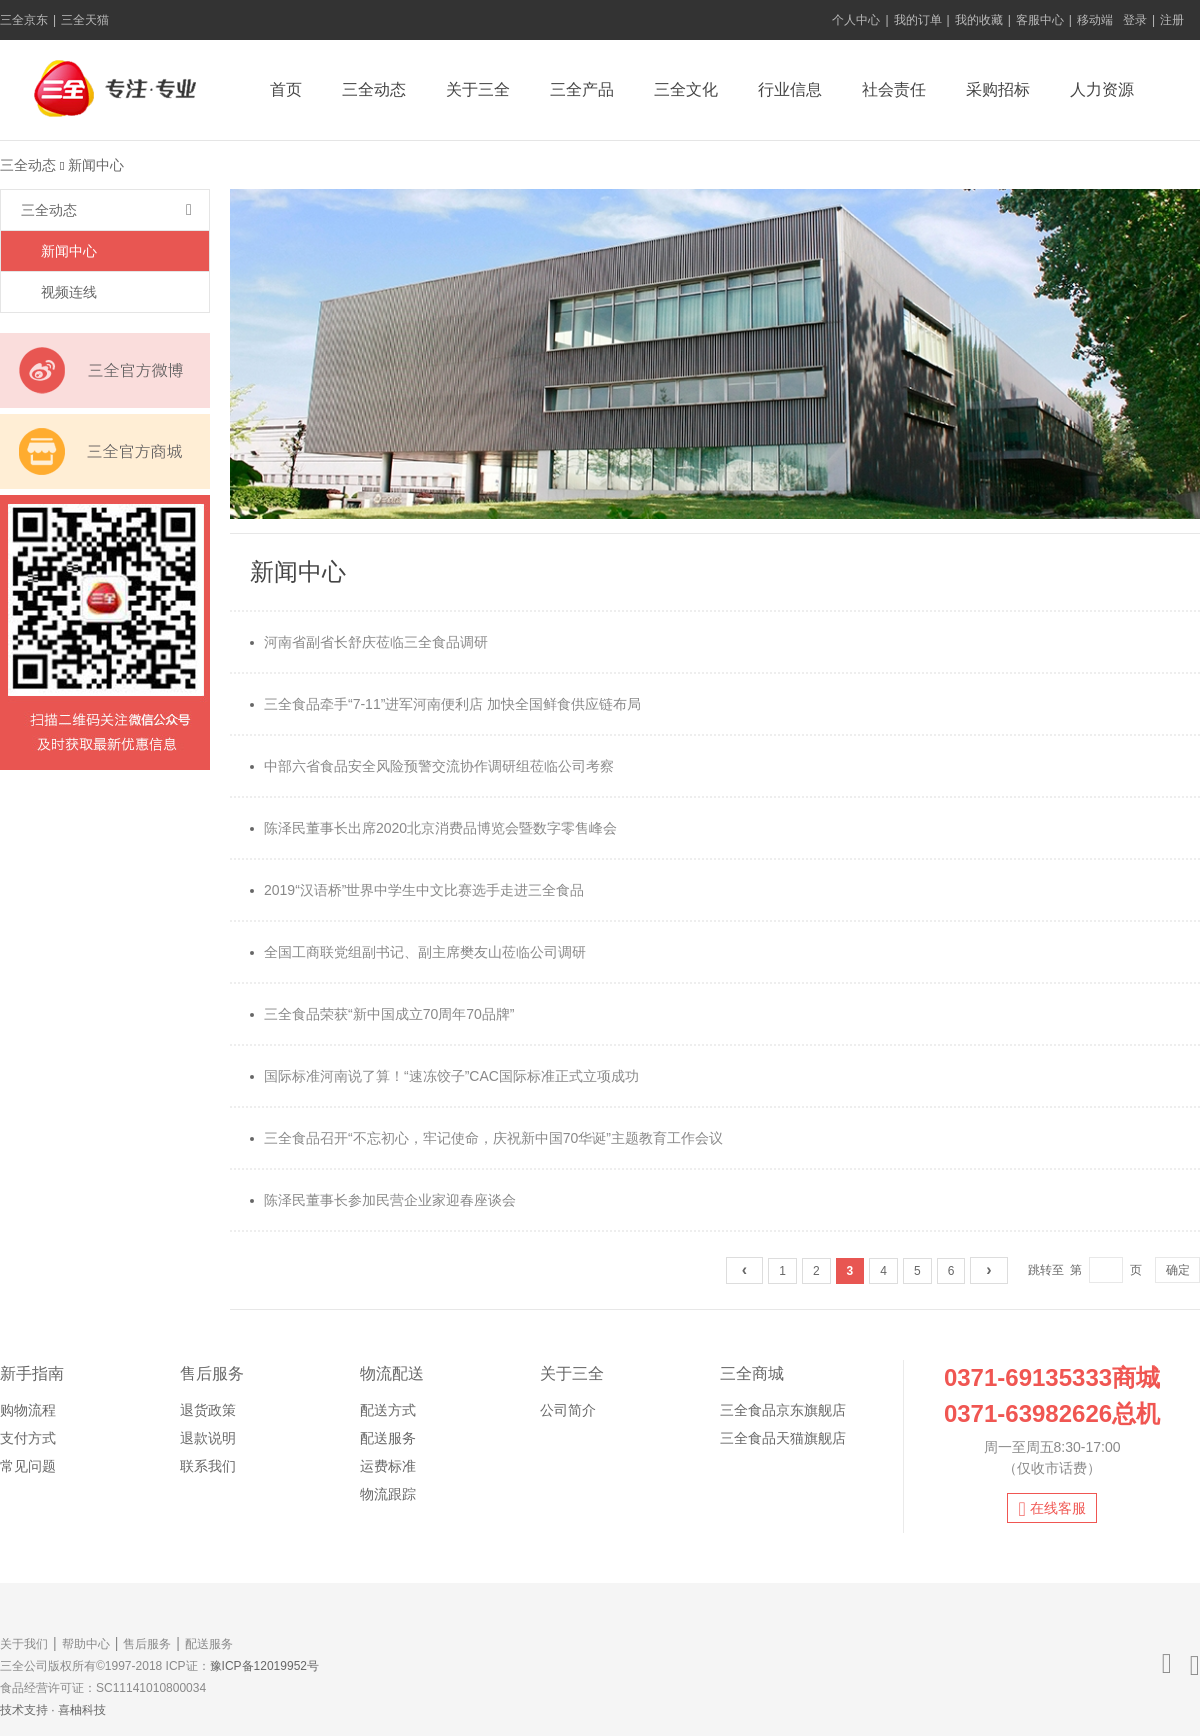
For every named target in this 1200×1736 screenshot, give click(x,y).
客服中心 (1040, 20)
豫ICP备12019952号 (264, 1666)
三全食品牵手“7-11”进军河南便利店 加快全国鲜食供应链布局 (445, 704)
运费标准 (388, 1466)
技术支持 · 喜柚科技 (53, 1710)
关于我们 (24, 1644)
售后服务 (212, 1373)
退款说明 (208, 1438)
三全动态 (374, 89)
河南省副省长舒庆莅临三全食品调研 (369, 642)
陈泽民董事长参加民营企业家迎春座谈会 (383, 1200)
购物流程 (28, 1410)
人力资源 (1102, 89)
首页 (286, 89)
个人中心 (856, 20)
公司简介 (568, 1410)
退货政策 (208, 1410)
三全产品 (582, 89)
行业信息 (790, 89)
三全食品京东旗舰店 (783, 1410)
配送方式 (388, 1410)
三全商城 (752, 1373)
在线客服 (1051, 1509)
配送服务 (388, 1438)
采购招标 (998, 89)
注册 (1172, 20)
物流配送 (392, 1373)
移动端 (1095, 20)
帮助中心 (86, 1644)
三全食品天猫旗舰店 (783, 1438)
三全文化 (686, 89)
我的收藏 (979, 20)
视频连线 (69, 292)
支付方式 (28, 1438)
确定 (1178, 1270)
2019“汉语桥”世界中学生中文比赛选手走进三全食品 (417, 890)
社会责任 (894, 89)
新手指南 (32, 1373)
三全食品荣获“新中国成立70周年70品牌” (382, 1014)
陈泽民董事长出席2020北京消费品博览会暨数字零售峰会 (433, 828)
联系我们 (208, 1466)
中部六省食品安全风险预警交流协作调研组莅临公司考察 (432, 766)
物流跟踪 (388, 1494)
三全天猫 (85, 20)
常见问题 (28, 1466)
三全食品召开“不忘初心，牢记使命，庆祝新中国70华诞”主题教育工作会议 (486, 1138)
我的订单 (918, 20)
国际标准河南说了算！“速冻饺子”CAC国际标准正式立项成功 (444, 1076)
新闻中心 (69, 251)
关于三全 (478, 89)
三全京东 (24, 20)
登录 (1135, 20)
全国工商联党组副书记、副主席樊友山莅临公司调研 (418, 952)
